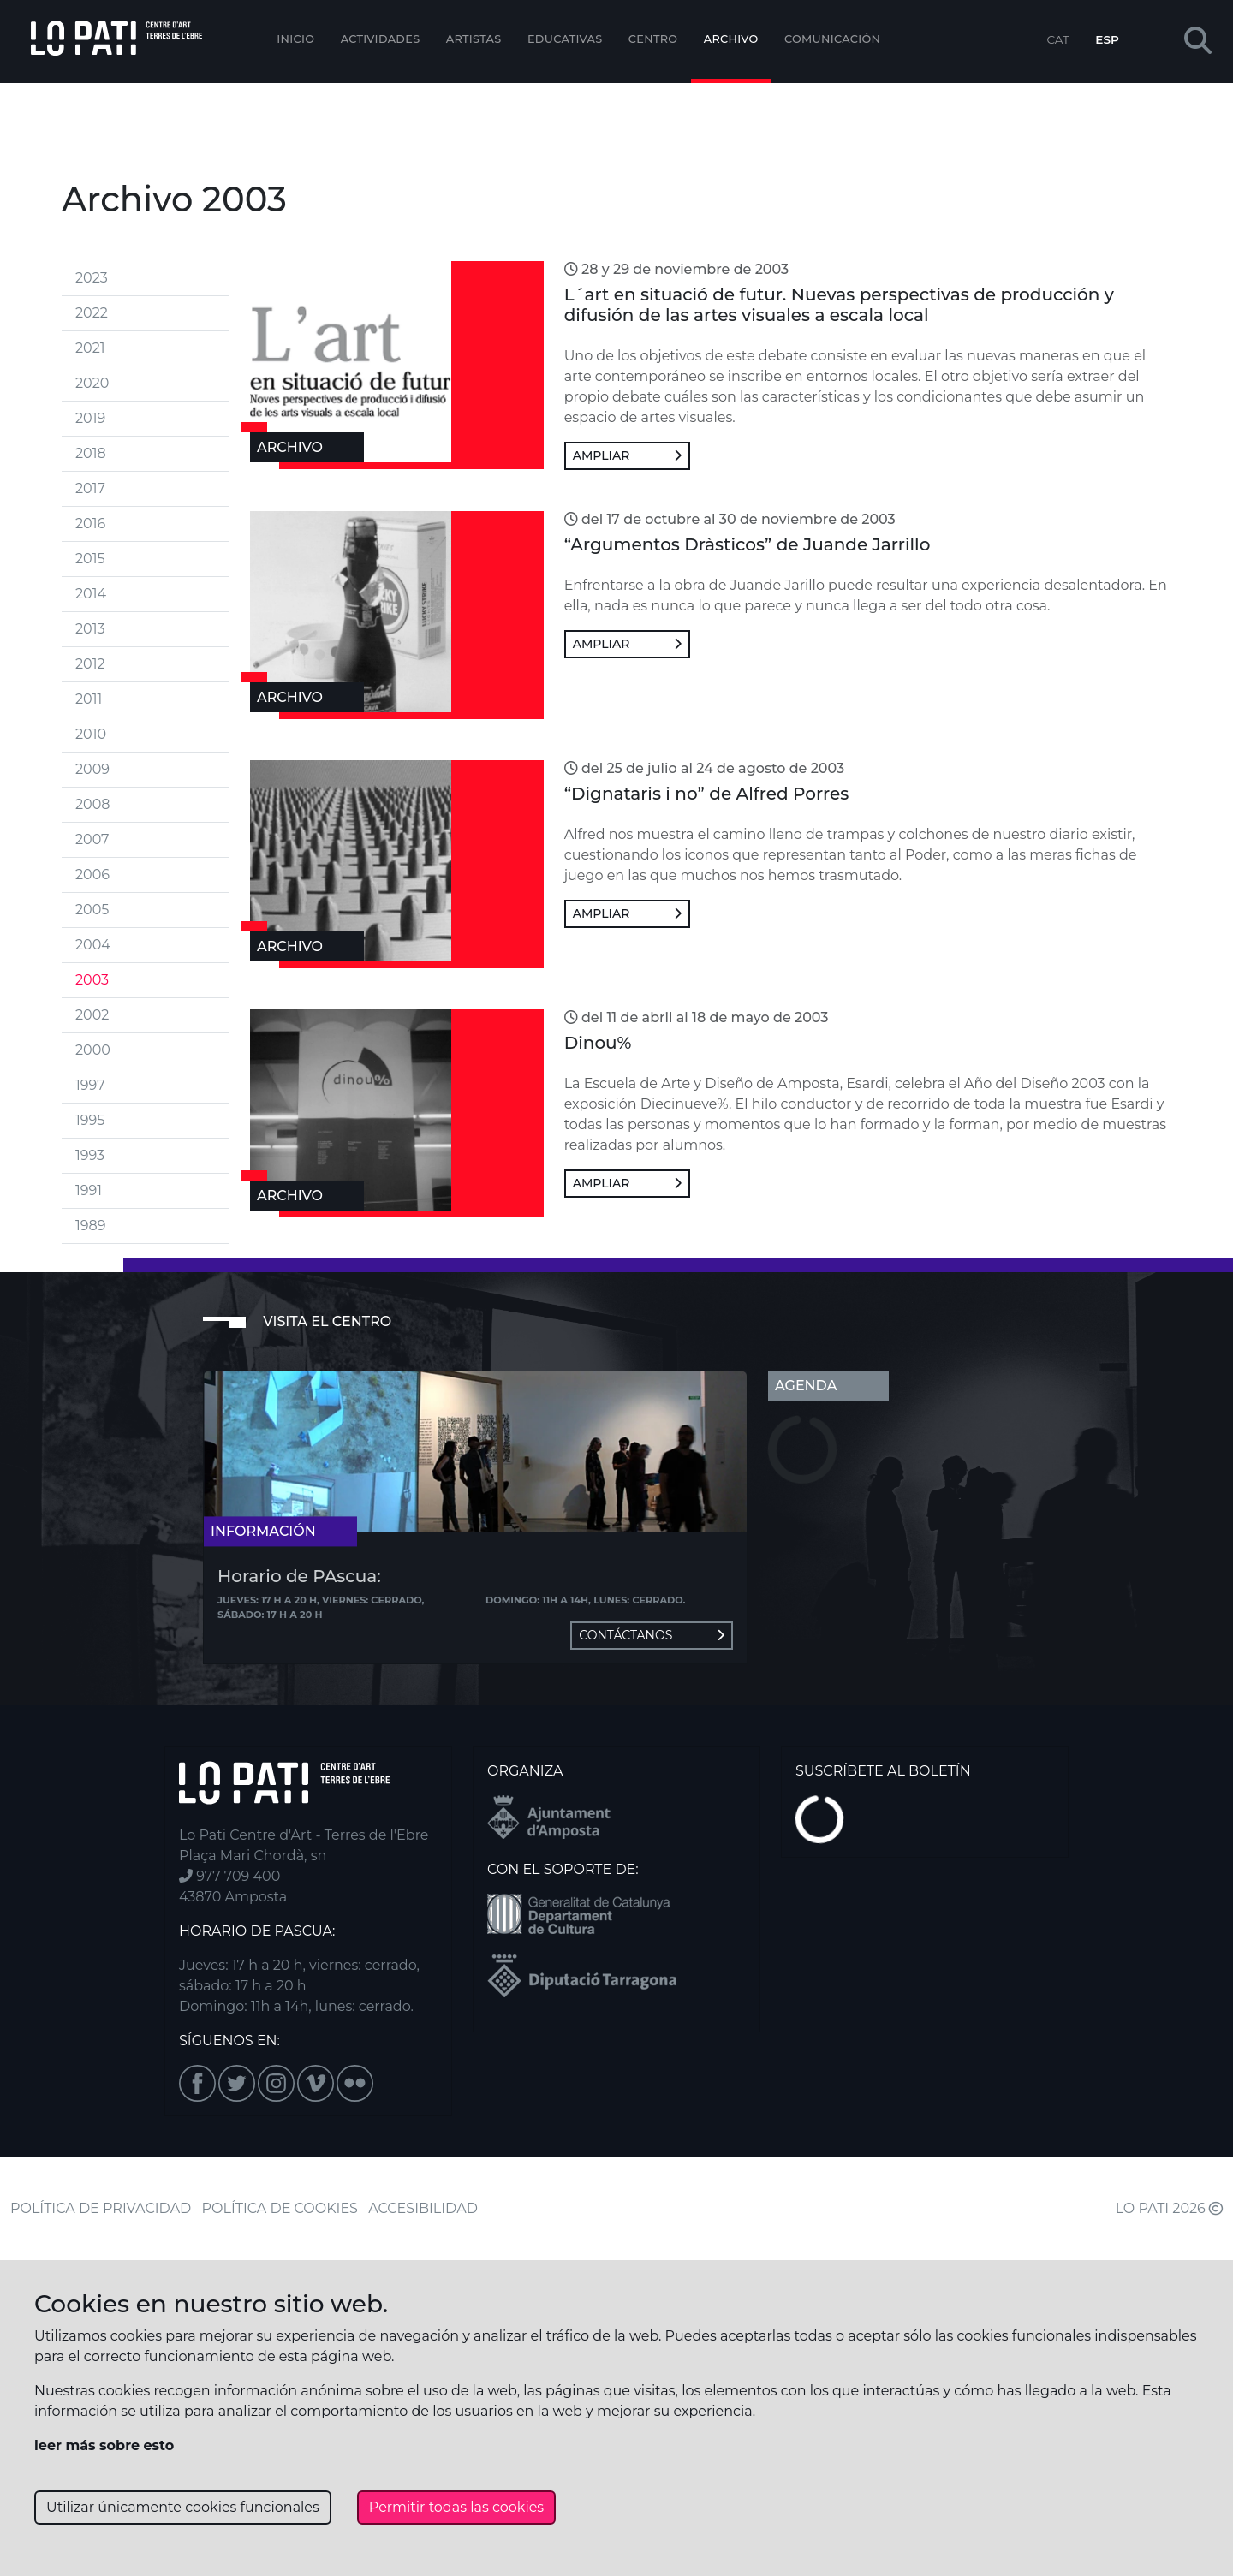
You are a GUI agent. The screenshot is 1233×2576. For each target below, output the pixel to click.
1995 (89, 1120)
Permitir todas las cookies (456, 2507)
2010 (90, 734)
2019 (90, 418)
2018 (90, 453)
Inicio (295, 39)
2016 (90, 523)
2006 (92, 874)
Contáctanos (651, 1635)
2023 (91, 278)
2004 (92, 945)
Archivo (731, 39)
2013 (89, 629)
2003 (92, 980)
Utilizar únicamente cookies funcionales (182, 2507)
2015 (89, 558)
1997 (90, 1085)
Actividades (380, 39)
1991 (88, 1190)
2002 (92, 1015)
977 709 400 (229, 1876)
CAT (1057, 39)
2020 (92, 383)
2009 (92, 769)
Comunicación (832, 39)
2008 (92, 804)
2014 (90, 594)
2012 (90, 664)
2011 (88, 699)
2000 (92, 1050)
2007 (92, 839)
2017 (90, 488)
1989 (90, 1225)
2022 (91, 313)
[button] (1198, 41)
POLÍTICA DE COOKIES (280, 2208)
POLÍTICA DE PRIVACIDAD (100, 2208)
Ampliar (627, 455)
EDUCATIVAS (565, 39)
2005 (92, 909)
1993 (89, 1155)
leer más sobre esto (104, 2445)
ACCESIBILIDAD (423, 2208)
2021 (90, 348)
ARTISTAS (474, 39)
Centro (653, 39)
